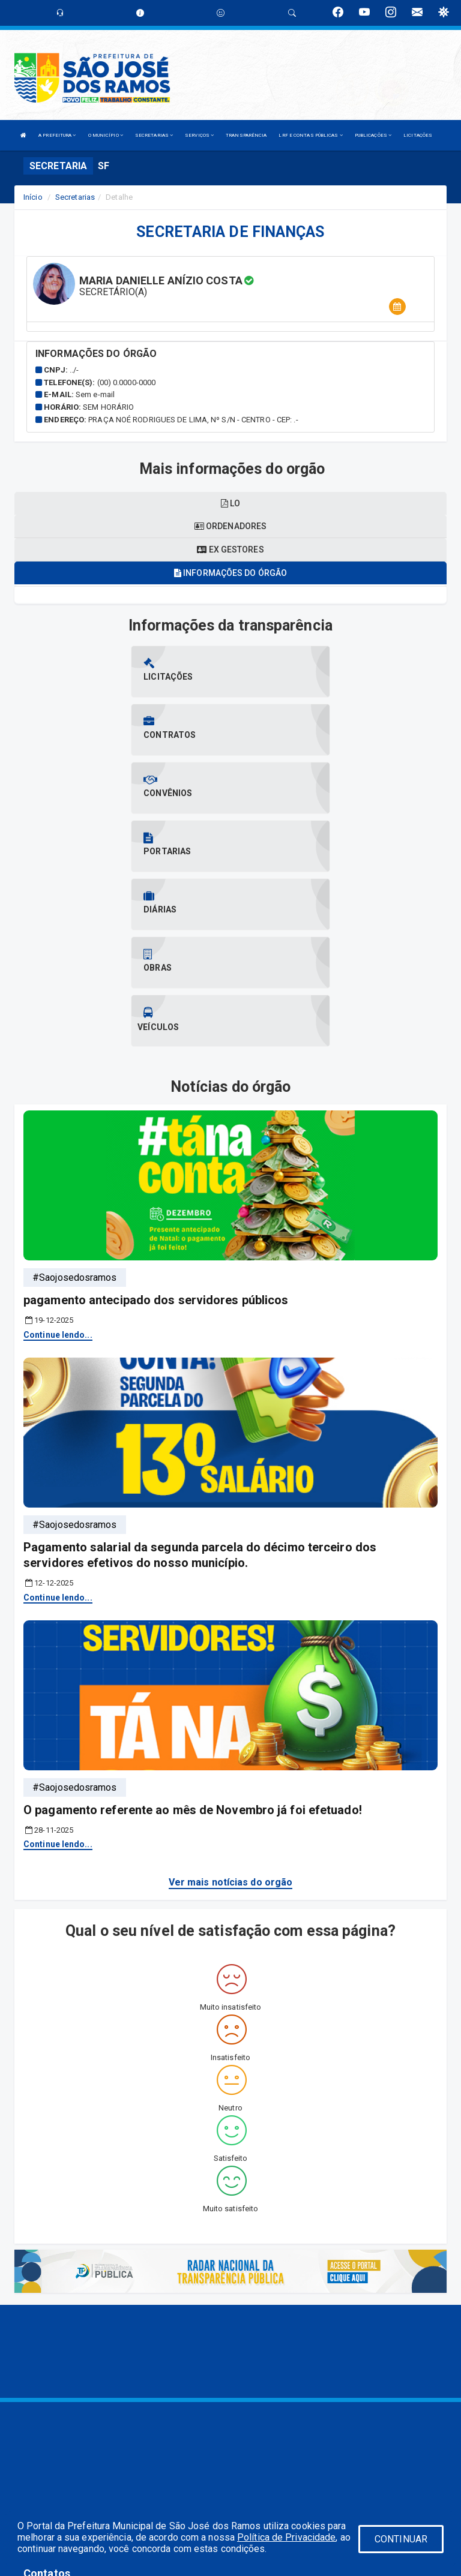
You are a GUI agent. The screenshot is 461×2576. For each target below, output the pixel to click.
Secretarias (75, 197)
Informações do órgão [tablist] (230, 573)
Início (33, 197)
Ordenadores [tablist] (230, 526)
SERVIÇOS (199, 135)
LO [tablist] (230, 503)
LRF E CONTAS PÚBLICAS (310, 135)
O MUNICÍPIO (105, 135)
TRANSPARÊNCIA (246, 135)
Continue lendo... (57, 1160)
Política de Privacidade (286, 2537)
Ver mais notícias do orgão (231, 1707)
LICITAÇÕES (417, 135)
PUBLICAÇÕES (373, 135)
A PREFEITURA (57, 135)
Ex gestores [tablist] (230, 549)
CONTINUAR (401, 2539)
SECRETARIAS (154, 135)
